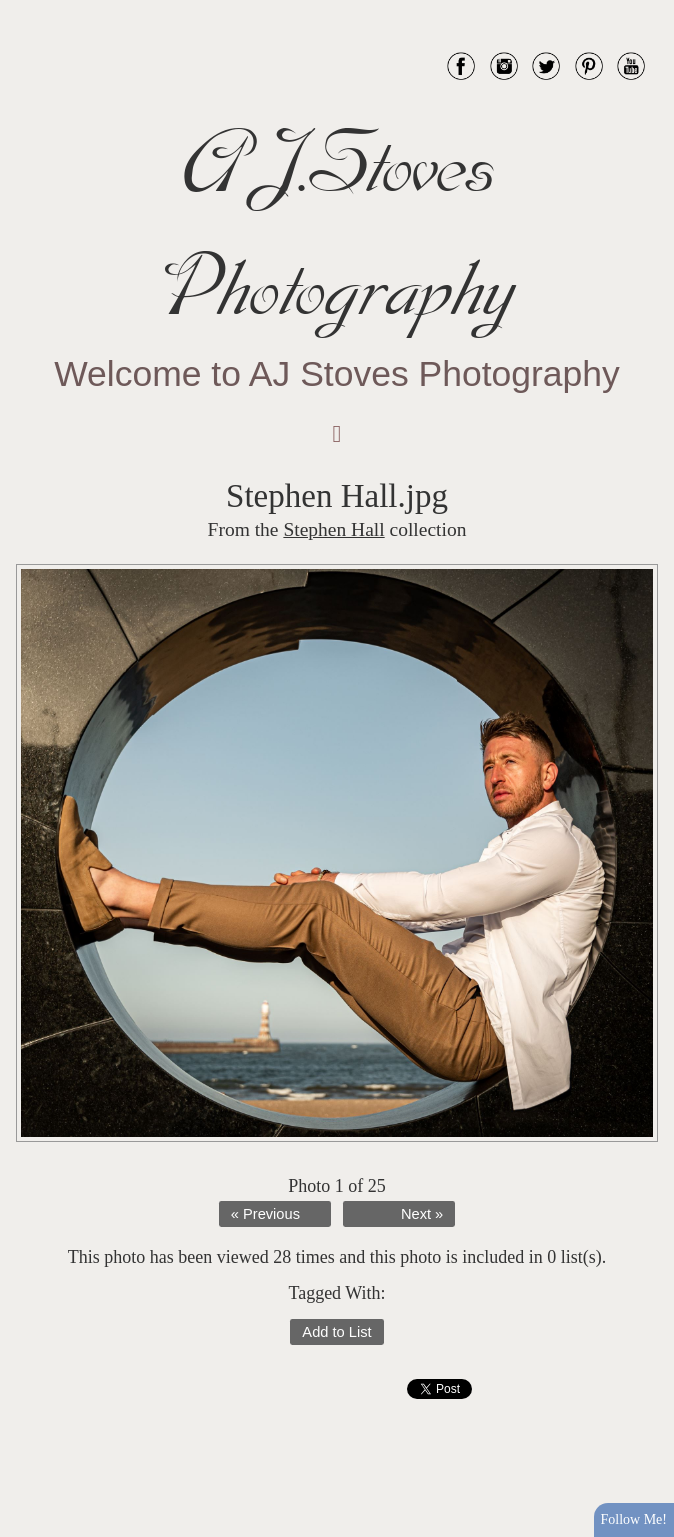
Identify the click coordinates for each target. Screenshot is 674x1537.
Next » (422, 1214)
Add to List (336, 1332)
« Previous (265, 1214)
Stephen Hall (333, 529)
